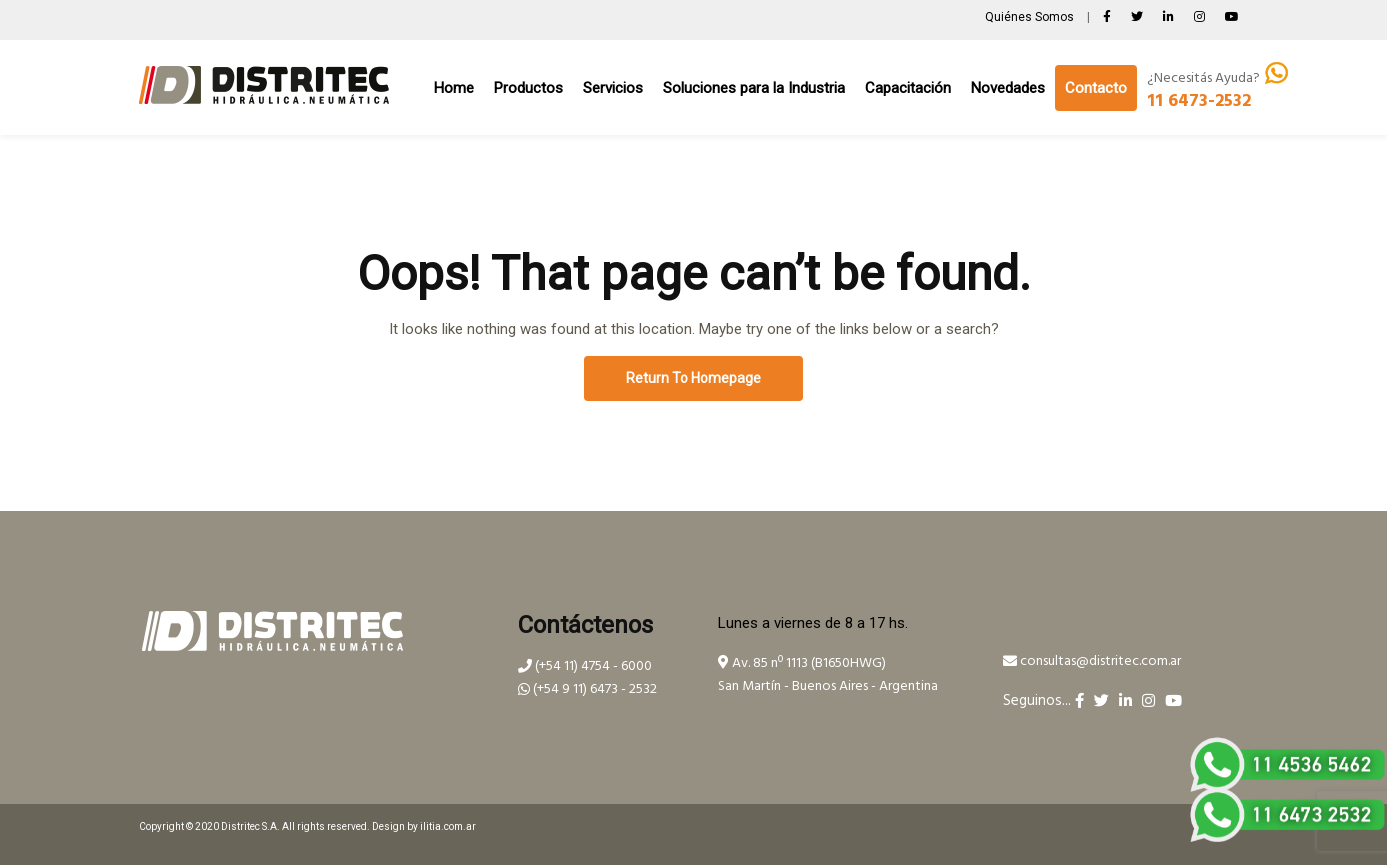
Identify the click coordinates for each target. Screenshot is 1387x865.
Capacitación (908, 88)
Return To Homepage (693, 378)
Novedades (1008, 88)
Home (454, 88)
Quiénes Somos (1031, 17)
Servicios (613, 88)
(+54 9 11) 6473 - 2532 (587, 689)
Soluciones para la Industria (754, 88)
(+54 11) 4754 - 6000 (585, 666)
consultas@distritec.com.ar (1092, 661)
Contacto (1096, 88)
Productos (528, 88)
